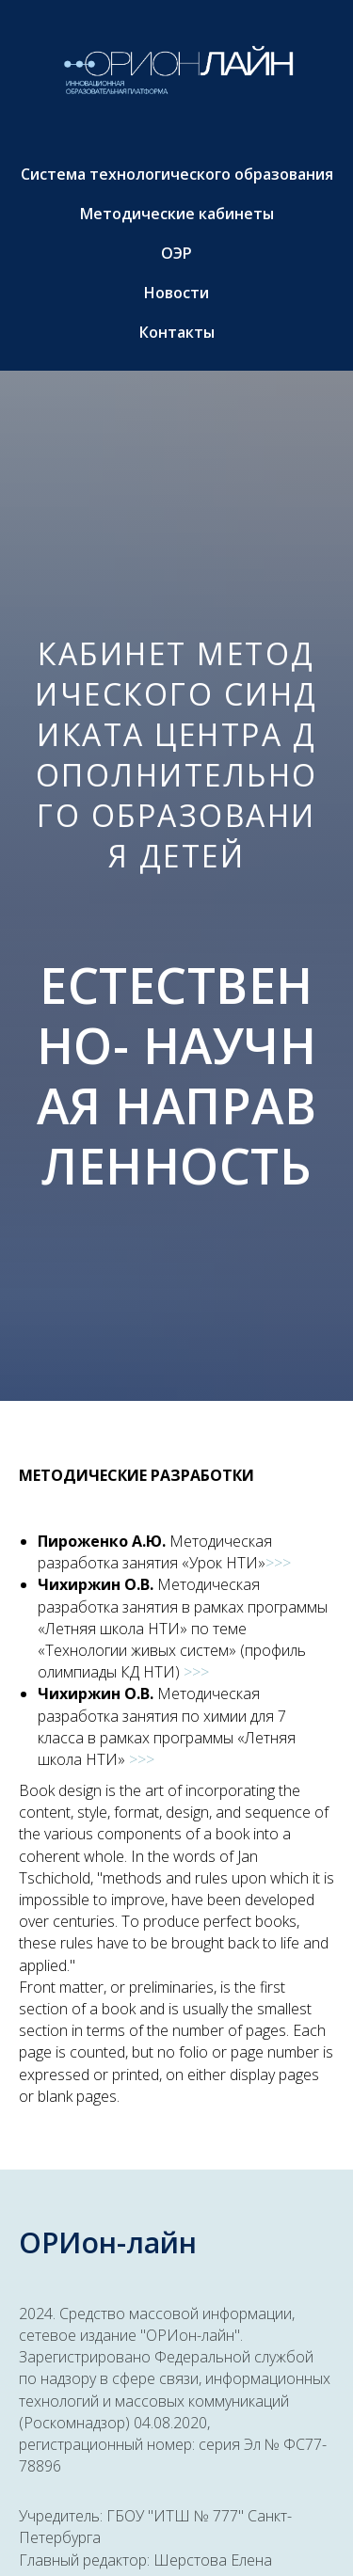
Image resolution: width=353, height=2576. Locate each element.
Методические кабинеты (177, 213)
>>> (278, 1562)
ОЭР (176, 253)
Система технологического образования (177, 174)
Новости (176, 292)
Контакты (177, 332)
